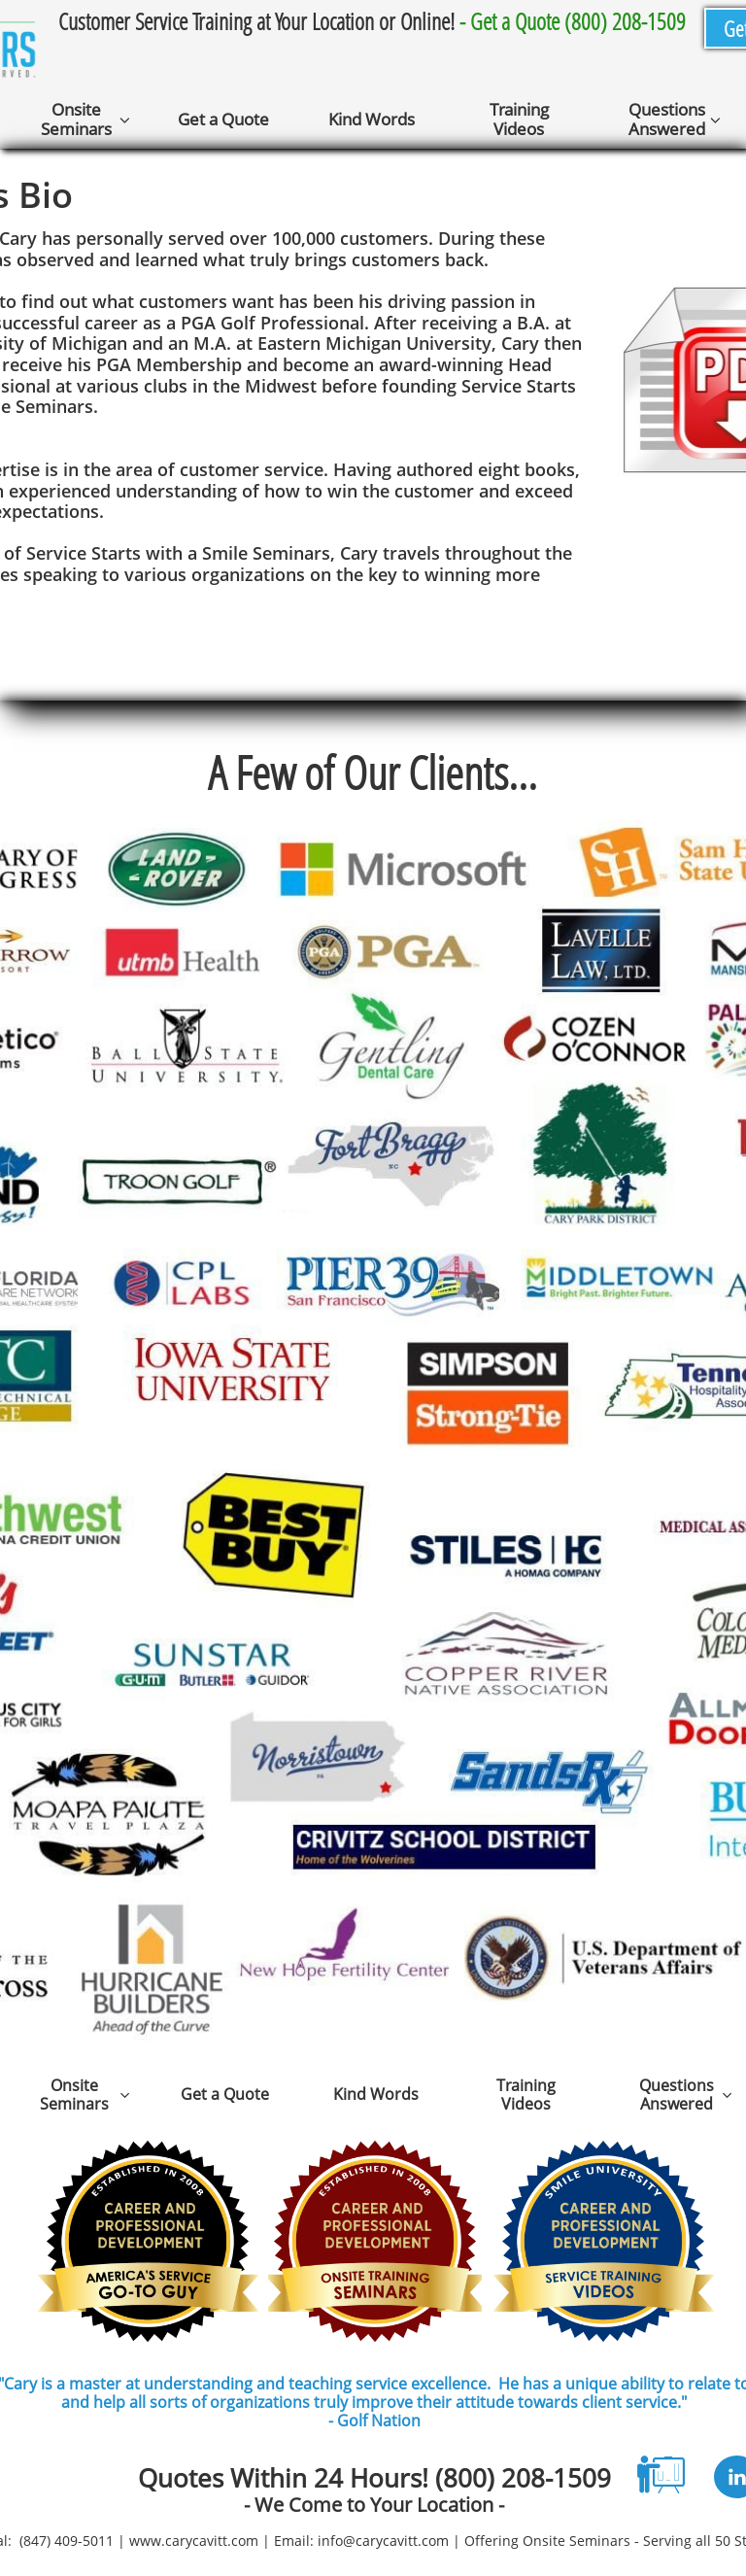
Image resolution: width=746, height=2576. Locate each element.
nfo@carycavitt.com (385, 2540)
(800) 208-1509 (523, 2477)
